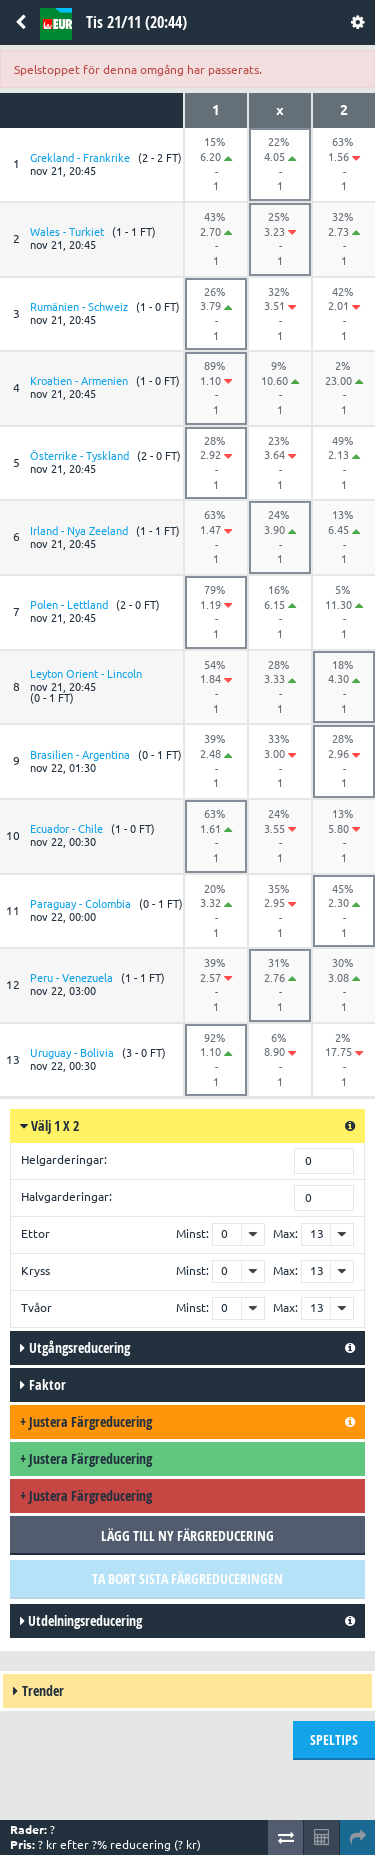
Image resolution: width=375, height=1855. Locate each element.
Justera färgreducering (86, 1421)
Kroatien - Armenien (79, 381)
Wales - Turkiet (67, 232)
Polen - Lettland (69, 605)
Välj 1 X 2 (49, 1125)
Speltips (334, 1739)
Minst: (192, 1233)
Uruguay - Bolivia (72, 1053)
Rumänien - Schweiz (79, 307)
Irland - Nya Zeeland (79, 531)
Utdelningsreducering (81, 1620)
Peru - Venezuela (71, 978)
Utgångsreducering (75, 1347)
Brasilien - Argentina (80, 755)
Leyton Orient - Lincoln (86, 674)
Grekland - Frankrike (80, 158)
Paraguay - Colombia (80, 904)
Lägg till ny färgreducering (187, 1535)
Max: (285, 1233)
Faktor (43, 1384)
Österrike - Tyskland (79, 456)
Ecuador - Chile (66, 829)
